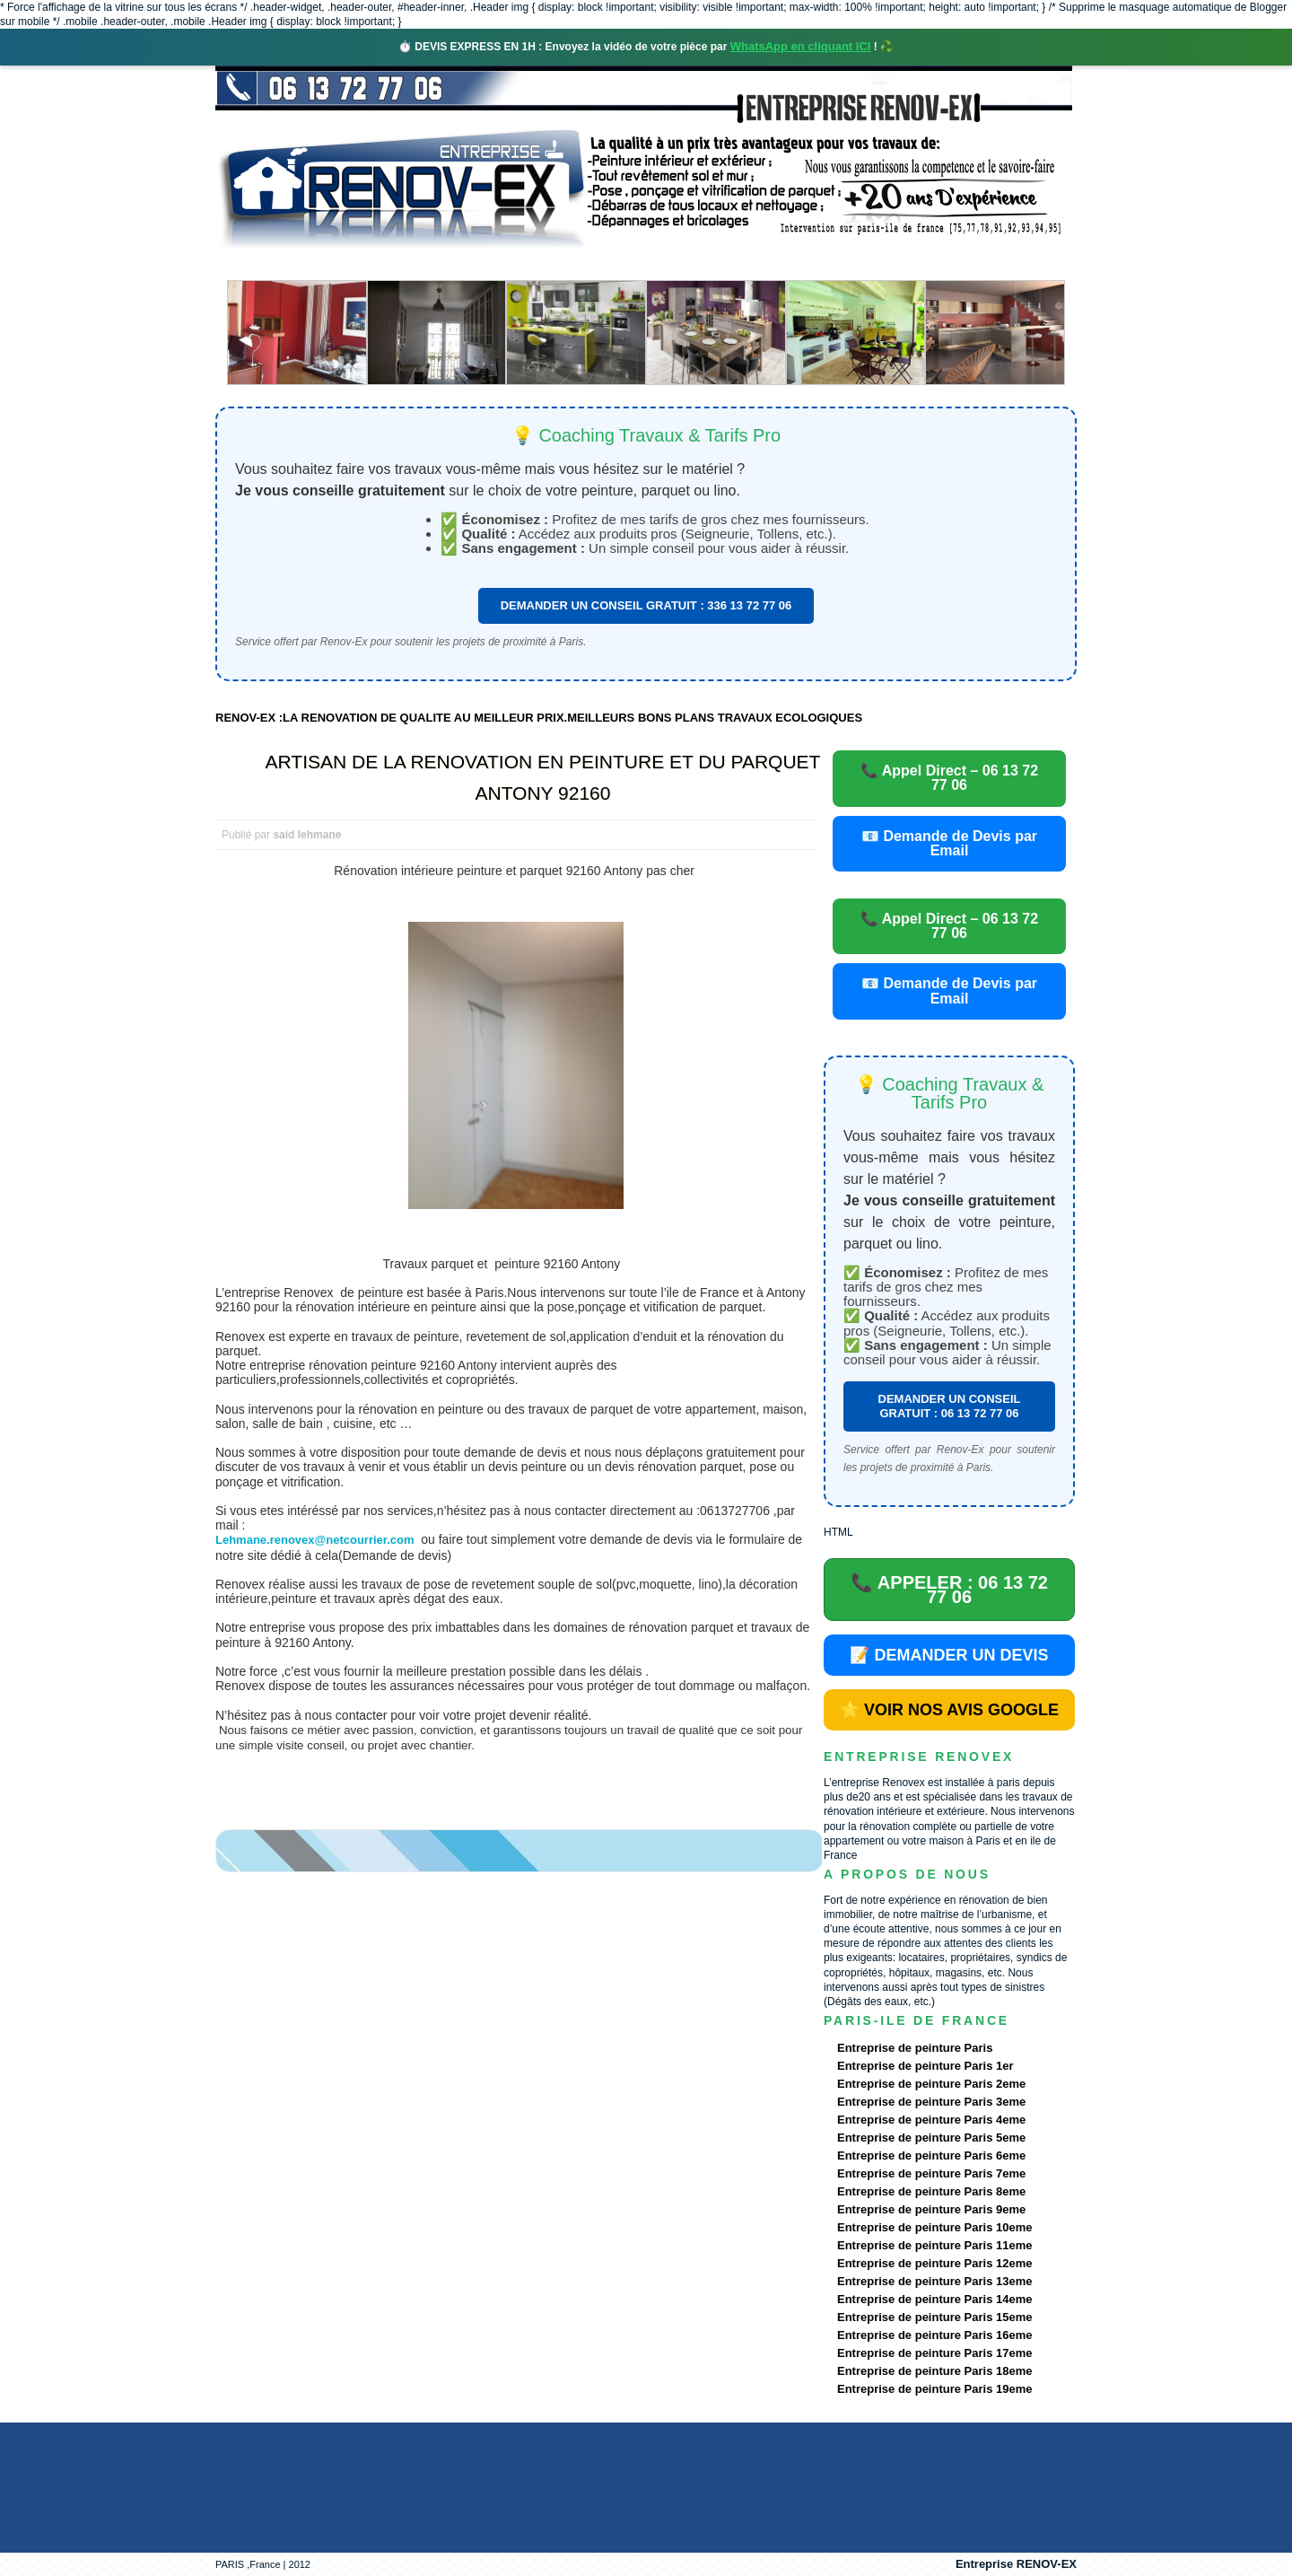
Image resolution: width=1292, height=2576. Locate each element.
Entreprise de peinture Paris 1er (925, 2065)
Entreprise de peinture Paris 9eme (931, 2209)
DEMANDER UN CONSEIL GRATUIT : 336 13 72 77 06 (646, 605)
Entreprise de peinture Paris (914, 2048)
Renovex (360, 264)
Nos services (475, 264)
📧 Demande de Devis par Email (949, 843)
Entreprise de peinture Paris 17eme (934, 2353)
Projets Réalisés (620, 264)
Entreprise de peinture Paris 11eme (934, 2245)
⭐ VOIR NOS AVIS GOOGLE (949, 1710)
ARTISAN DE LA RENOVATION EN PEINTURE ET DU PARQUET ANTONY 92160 (543, 777)
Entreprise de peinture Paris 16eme (934, 2335)
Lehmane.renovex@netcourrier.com (314, 1539)
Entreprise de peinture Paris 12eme (934, 2263)
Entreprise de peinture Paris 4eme (931, 2119)
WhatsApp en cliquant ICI (800, 46)
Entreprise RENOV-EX (1016, 2564)
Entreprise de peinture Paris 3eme (931, 2101)
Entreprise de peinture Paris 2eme (931, 2083)
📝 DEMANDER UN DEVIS (949, 1655)
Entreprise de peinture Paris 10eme (934, 2227)
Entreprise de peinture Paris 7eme (931, 2173)
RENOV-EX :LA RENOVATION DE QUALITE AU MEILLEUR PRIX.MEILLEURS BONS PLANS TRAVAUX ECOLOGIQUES (538, 717)
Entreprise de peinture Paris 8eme (931, 2191)
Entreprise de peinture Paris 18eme (934, 2371)
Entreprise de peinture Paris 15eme (934, 2317)
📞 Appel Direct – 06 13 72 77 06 (949, 778)
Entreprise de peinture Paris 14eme (934, 2299)
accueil (263, 264)
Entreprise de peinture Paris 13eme (934, 2281)
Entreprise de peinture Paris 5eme (931, 2137)
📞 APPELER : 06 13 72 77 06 (949, 1590)
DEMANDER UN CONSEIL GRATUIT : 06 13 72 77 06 (949, 1406)
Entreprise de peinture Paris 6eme (931, 2155)
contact (909, 264)
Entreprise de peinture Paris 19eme (934, 2389)
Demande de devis (779, 264)
